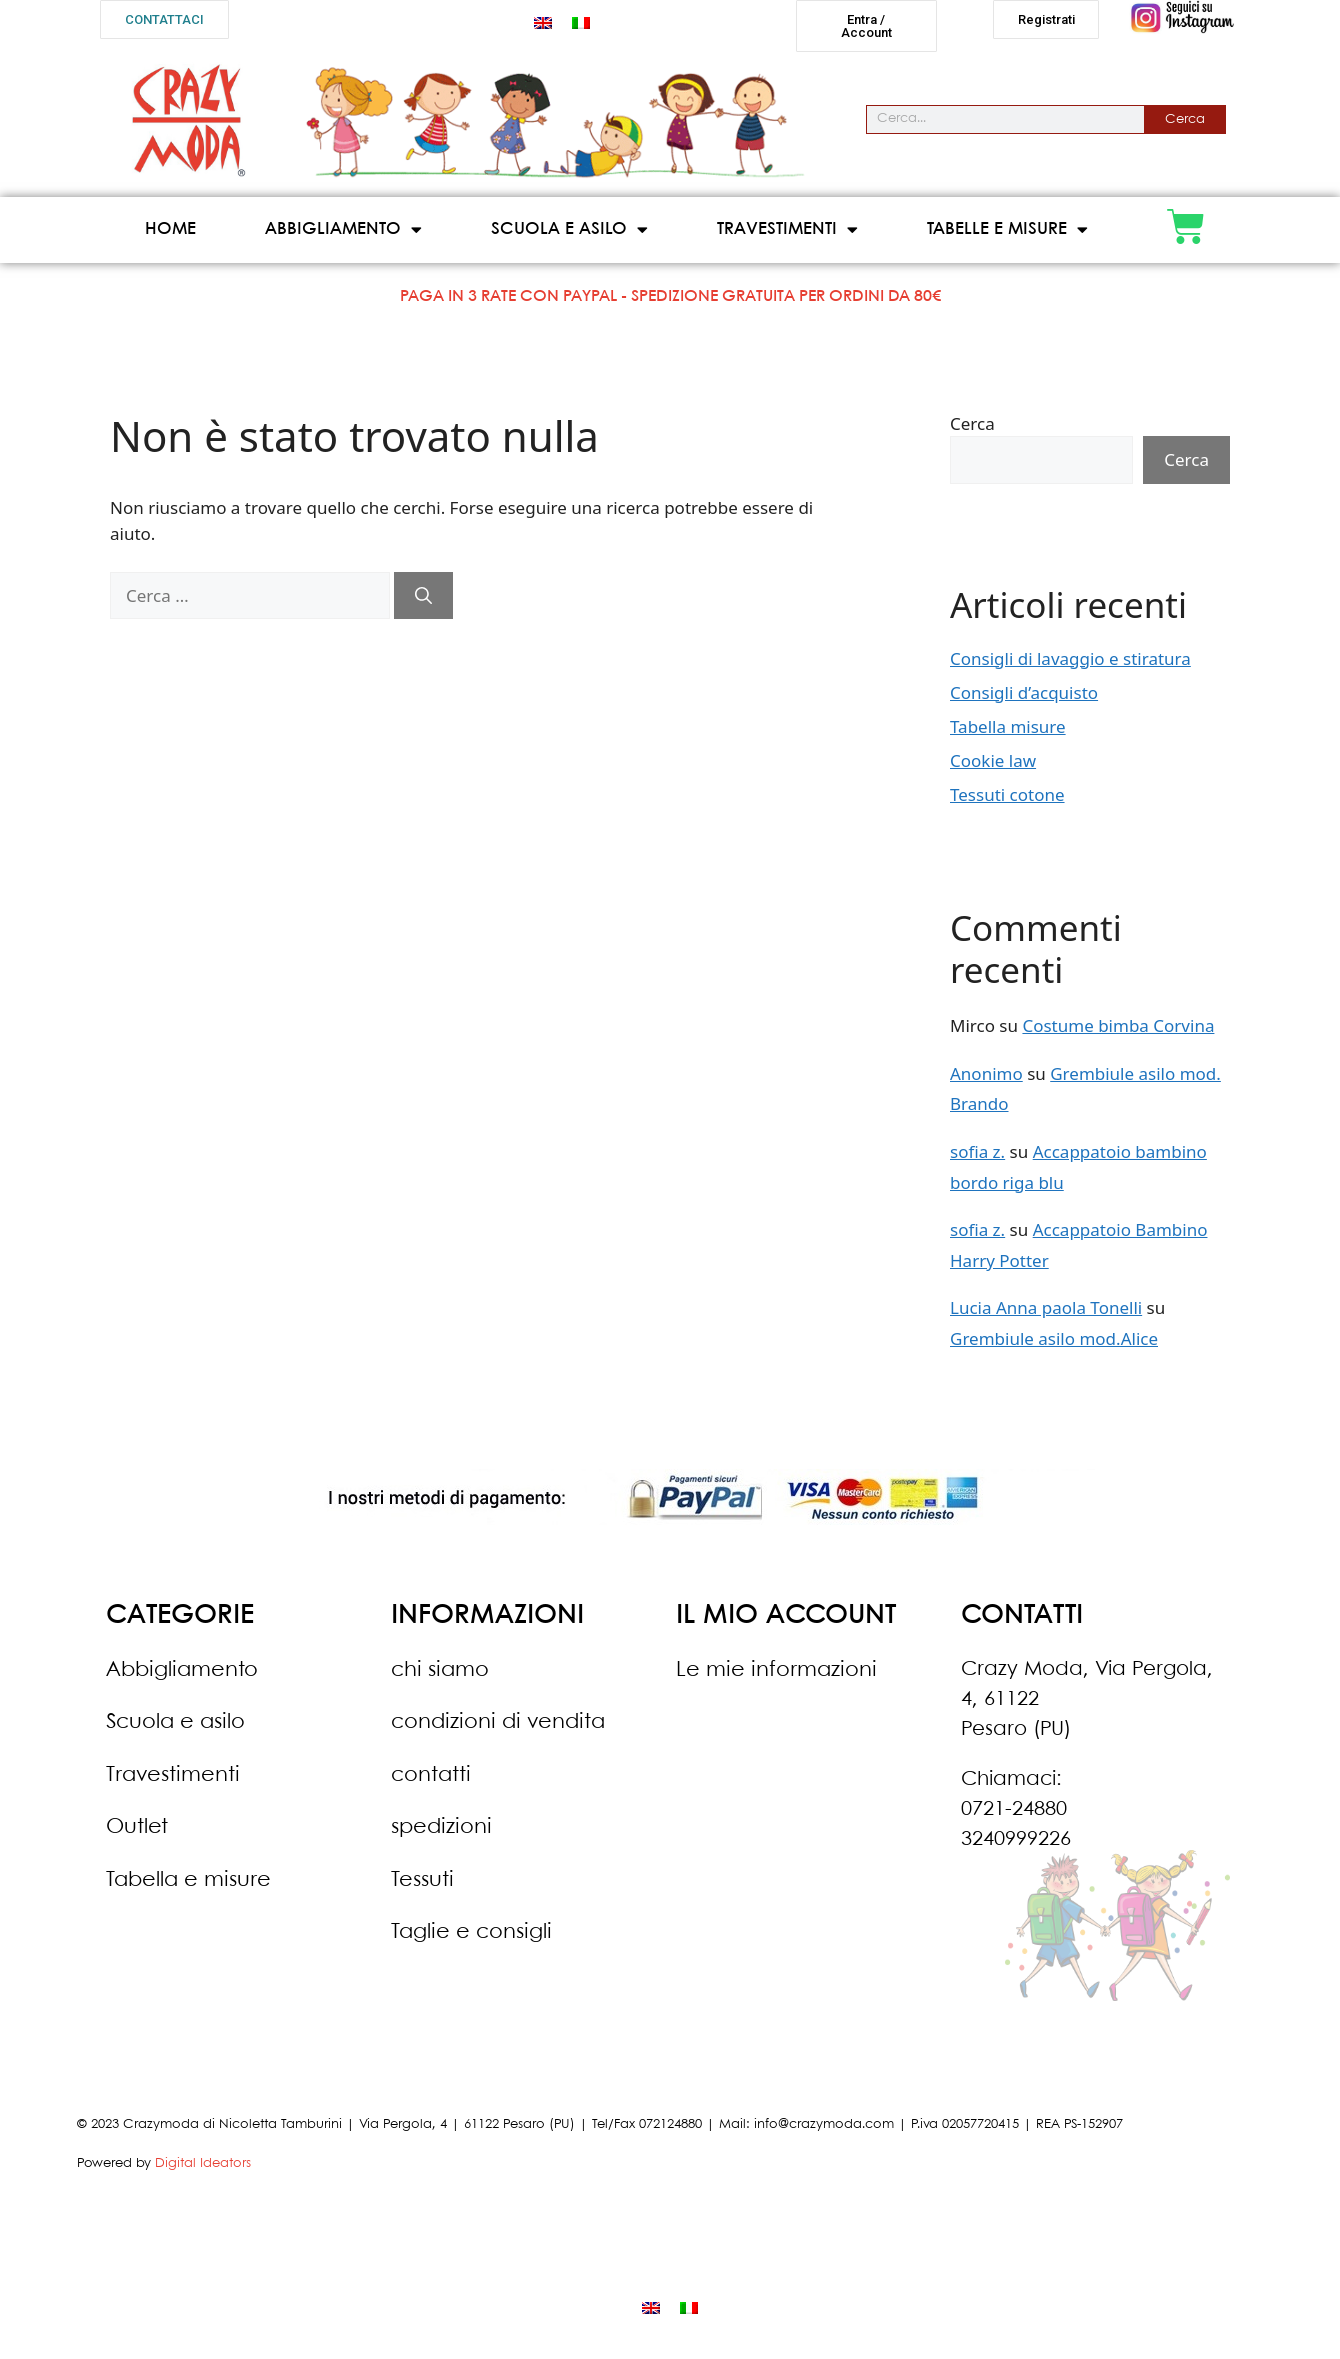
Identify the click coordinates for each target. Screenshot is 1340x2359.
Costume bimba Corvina (1118, 1026)
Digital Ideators (203, 2163)
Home (170, 229)
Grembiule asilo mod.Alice (1054, 1338)
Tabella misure (1008, 726)
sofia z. (977, 1151)
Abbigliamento (343, 230)
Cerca (1185, 119)
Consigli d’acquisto (1024, 692)
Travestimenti (787, 230)
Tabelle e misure (1007, 230)
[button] (164, 19)
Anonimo (986, 1073)
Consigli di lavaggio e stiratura (1070, 658)
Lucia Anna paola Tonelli (1046, 1308)
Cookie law (993, 760)
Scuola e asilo (569, 230)
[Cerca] (423, 596)
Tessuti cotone (1007, 794)
